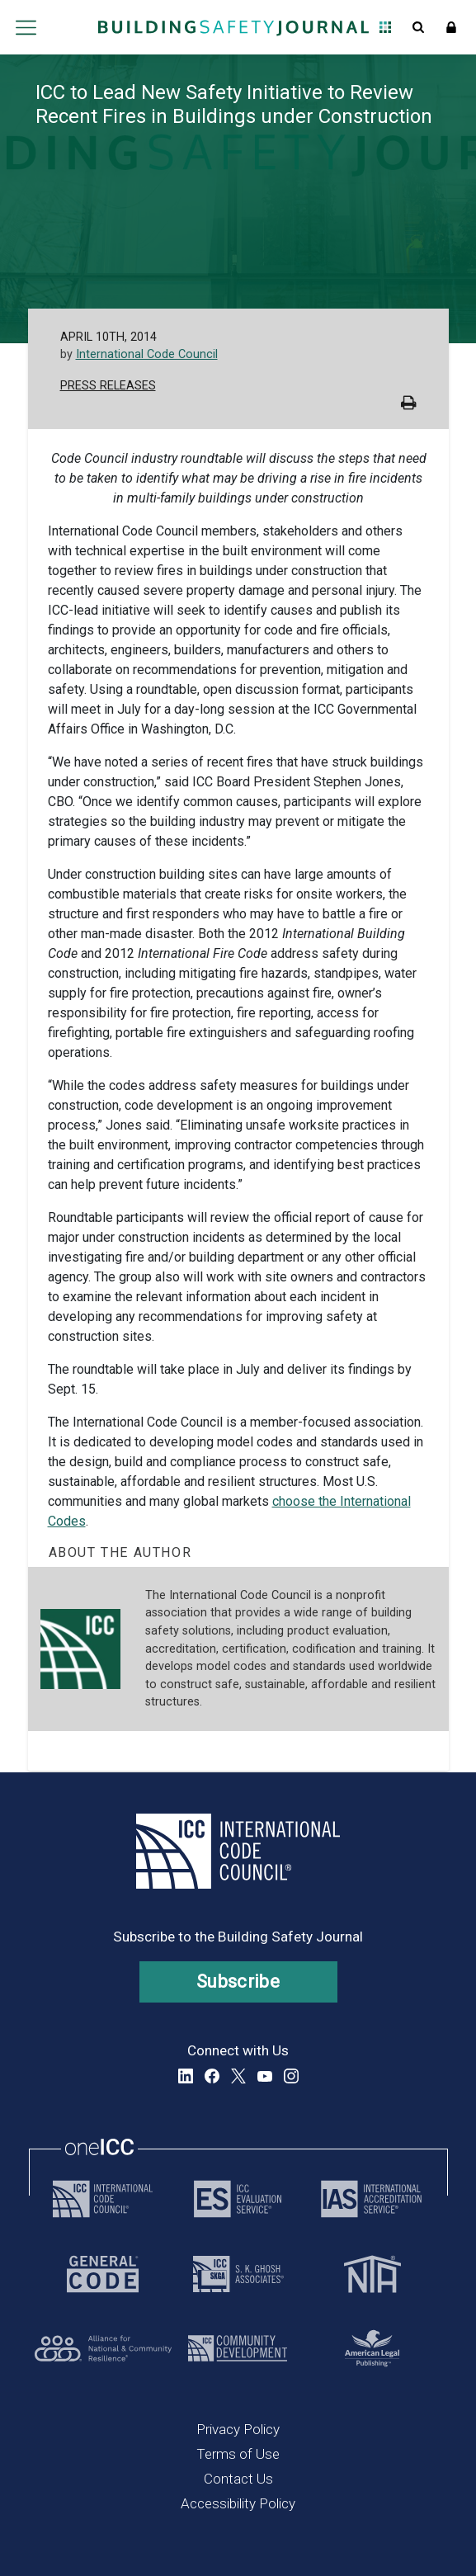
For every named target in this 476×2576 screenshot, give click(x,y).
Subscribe (238, 1981)
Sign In (451, 27)
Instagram (291, 2076)
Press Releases (108, 386)
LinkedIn (186, 2076)
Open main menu (26, 27)
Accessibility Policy (238, 2503)
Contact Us (238, 2478)
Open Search (418, 27)
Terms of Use (238, 2454)
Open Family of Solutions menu (385, 27)
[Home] (233, 27)
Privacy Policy (238, 2429)
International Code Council (147, 354)
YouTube (265, 2076)
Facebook (212, 2076)
